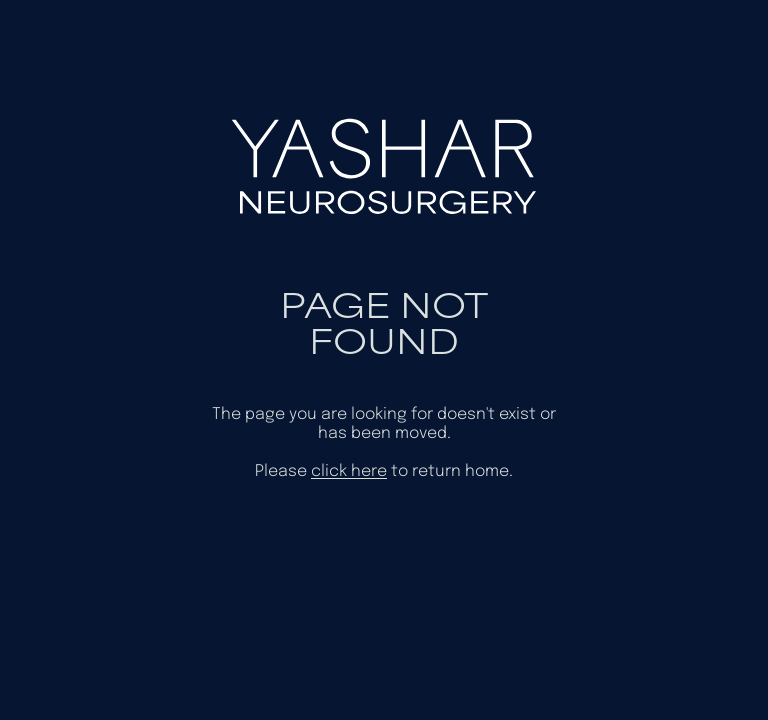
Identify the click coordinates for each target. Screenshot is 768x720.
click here (349, 471)
